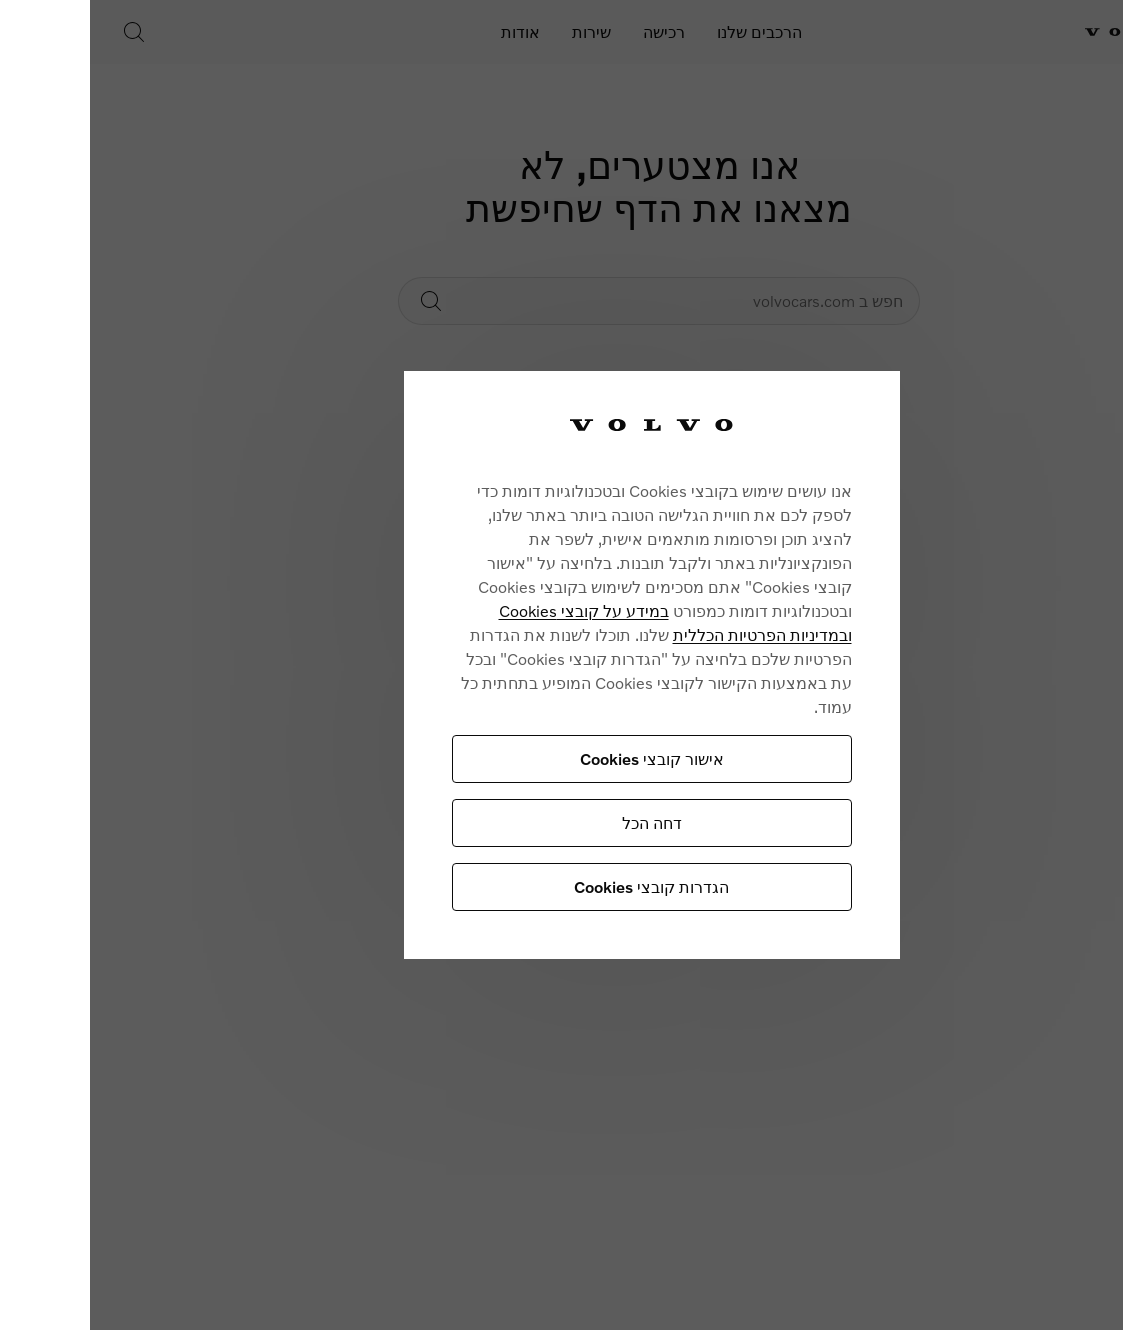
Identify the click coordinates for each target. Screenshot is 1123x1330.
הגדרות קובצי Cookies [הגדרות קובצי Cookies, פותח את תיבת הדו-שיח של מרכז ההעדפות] (546, 886)
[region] (547, 665)
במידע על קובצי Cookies (479, 610)
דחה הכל (547, 822)
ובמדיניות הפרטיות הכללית (657, 634)
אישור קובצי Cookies (547, 758)
